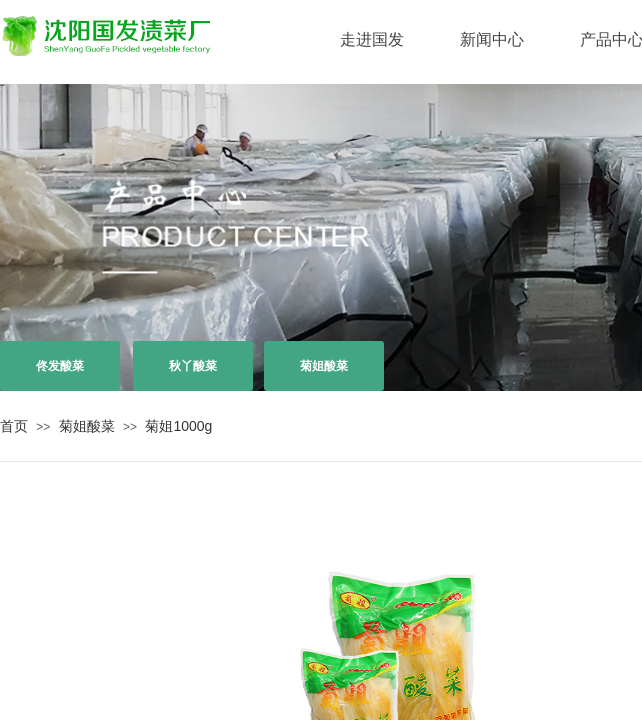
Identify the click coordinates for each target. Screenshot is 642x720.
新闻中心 (492, 39)
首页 (14, 426)
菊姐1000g (178, 426)
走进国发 (372, 39)
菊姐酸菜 (87, 426)
